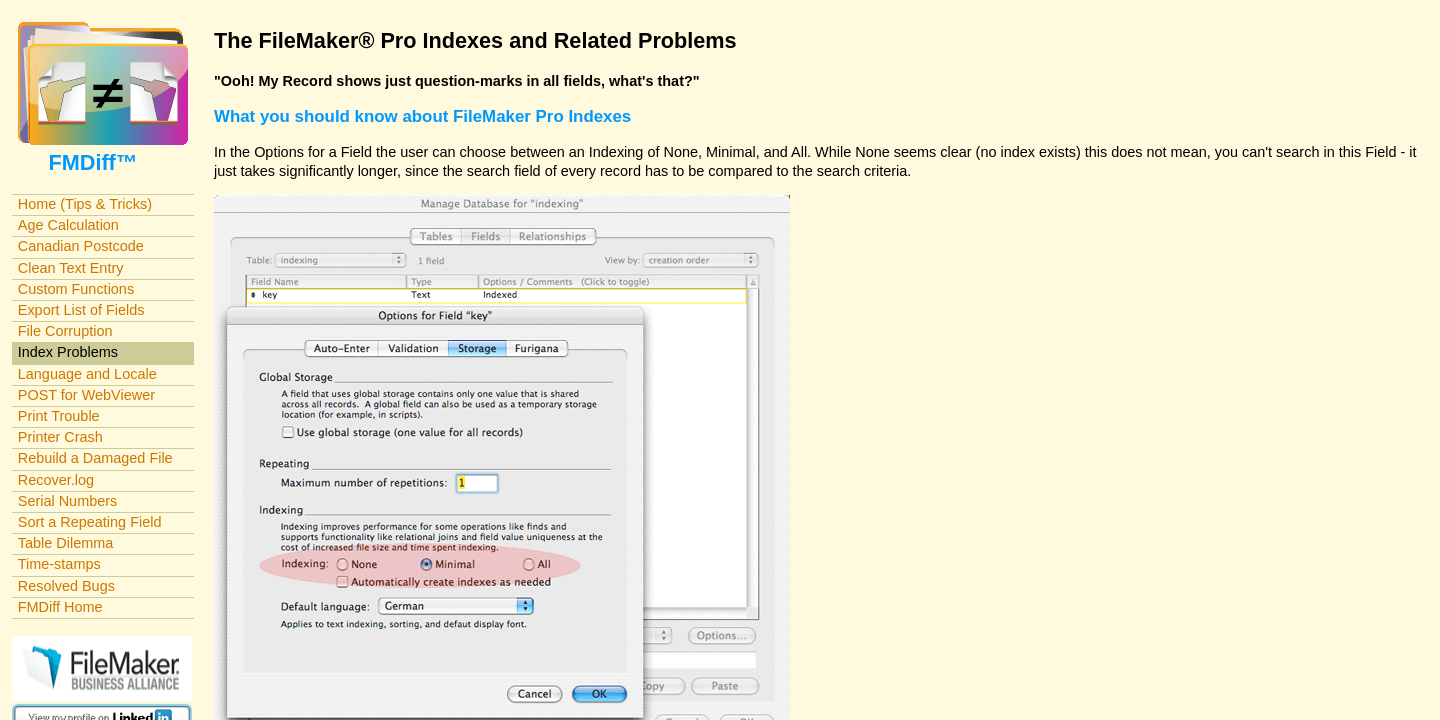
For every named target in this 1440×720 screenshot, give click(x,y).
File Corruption (65, 331)
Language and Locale (87, 374)
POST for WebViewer (86, 395)
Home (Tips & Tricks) (85, 204)
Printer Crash (60, 437)
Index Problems (68, 352)
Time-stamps (59, 564)
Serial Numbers (68, 501)
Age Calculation (68, 225)
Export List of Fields (81, 310)
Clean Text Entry (71, 268)
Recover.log (56, 480)
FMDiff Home (60, 607)
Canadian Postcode (81, 246)
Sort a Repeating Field (90, 522)
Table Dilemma (65, 543)
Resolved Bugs (66, 586)
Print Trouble (59, 416)
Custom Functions (76, 289)
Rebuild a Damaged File (95, 458)
